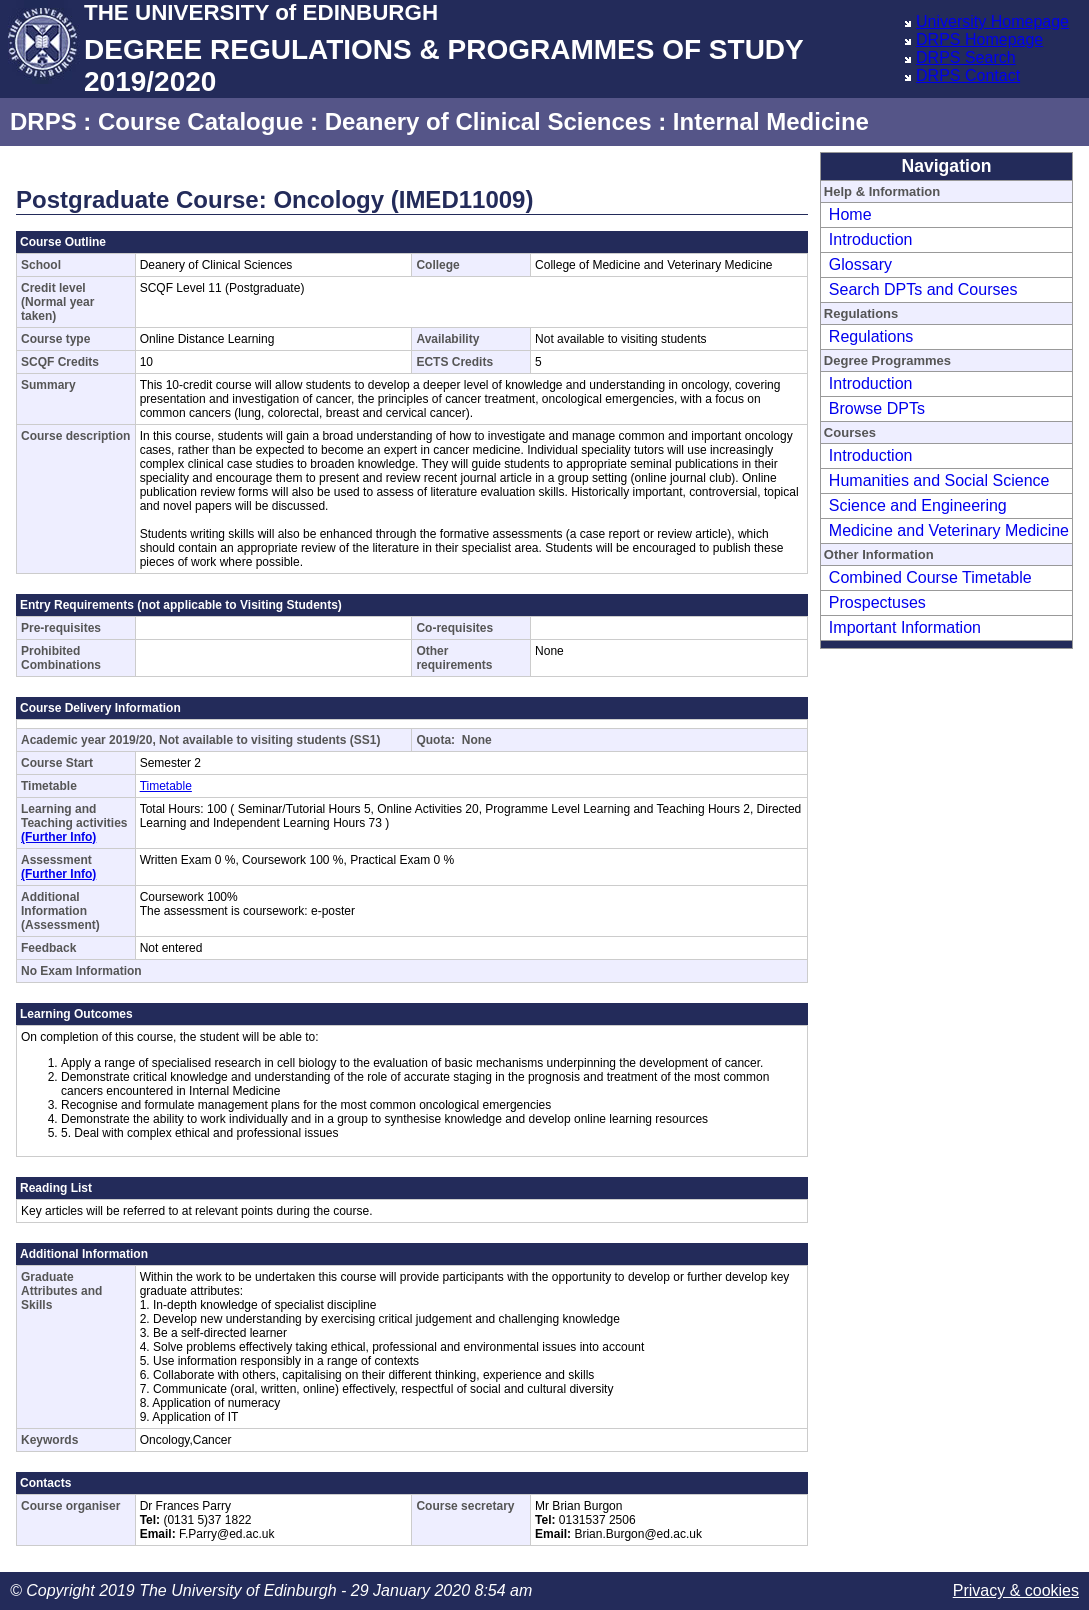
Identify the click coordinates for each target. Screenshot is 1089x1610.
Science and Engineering (918, 505)
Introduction (871, 239)
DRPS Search (966, 57)
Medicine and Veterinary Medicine (949, 530)
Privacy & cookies (1016, 1590)
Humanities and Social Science (939, 480)
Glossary (860, 264)
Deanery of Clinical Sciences (488, 121)
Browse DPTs (877, 408)
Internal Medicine (771, 121)
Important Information (905, 627)
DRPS (43, 121)
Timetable (166, 786)
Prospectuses (877, 602)
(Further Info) (58, 837)
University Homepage (992, 21)
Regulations (871, 336)
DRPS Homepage (979, 39)
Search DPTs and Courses (923, 289)
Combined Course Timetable (930, 577)
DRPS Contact (968, 75)
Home (850, 214)
